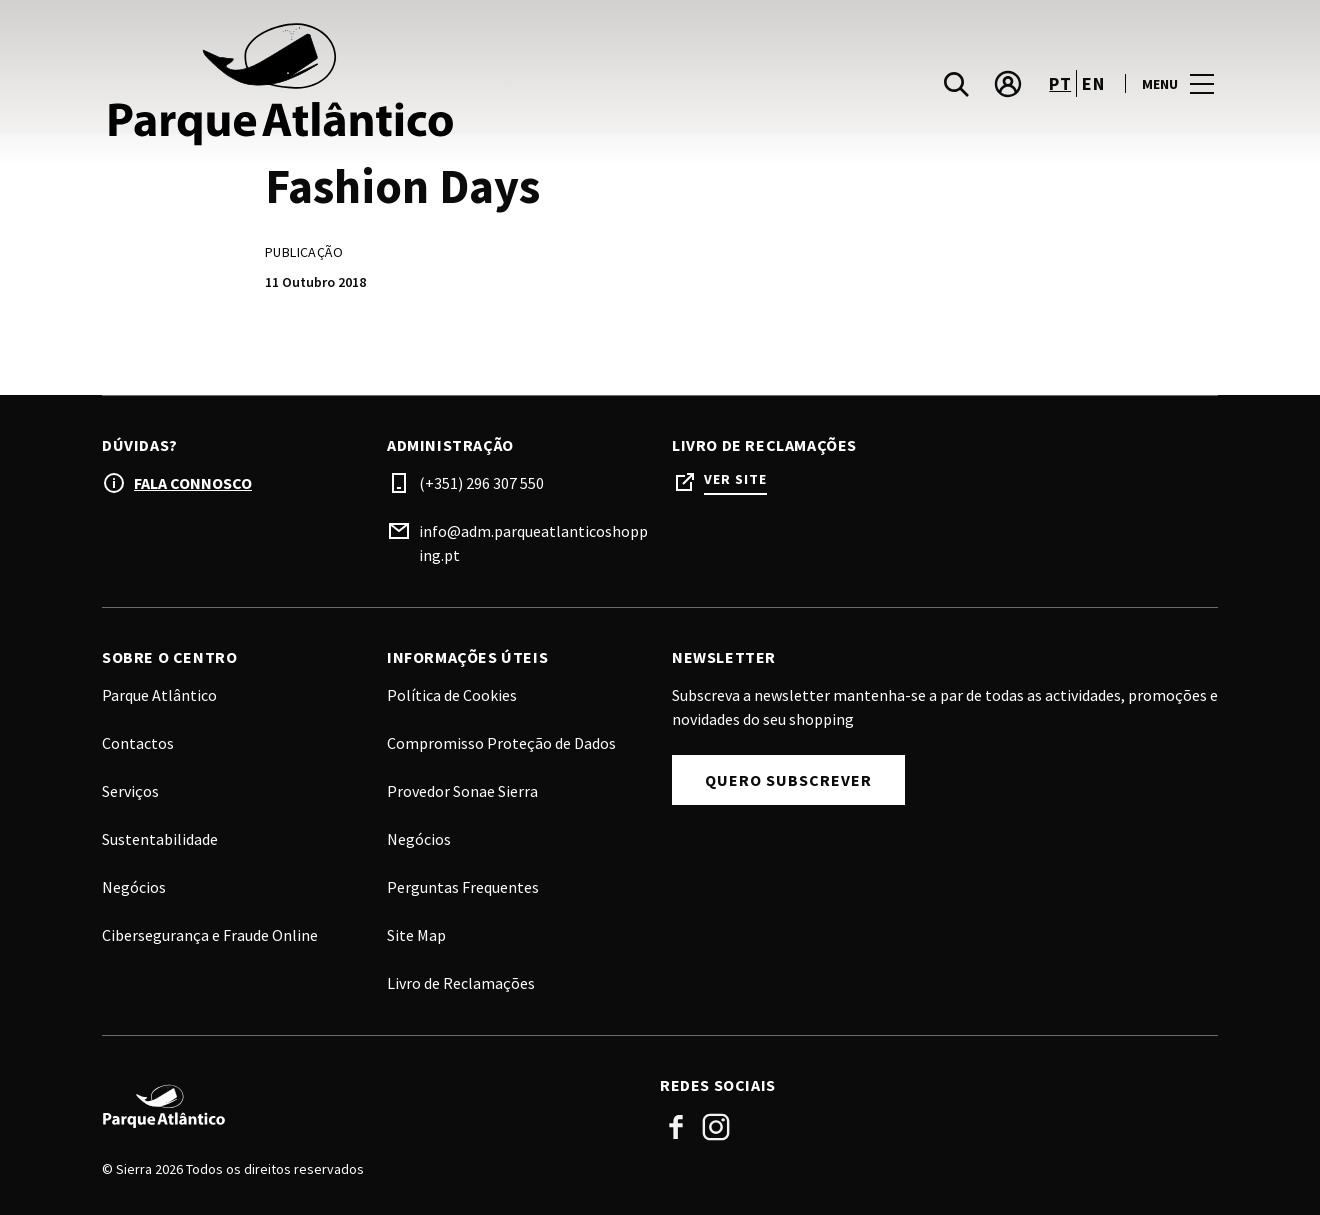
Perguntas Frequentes (463, 887)
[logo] (383, 83)
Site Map (416, 935)
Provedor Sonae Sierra (462, 791)
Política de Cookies (452, 695)
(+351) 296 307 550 (481, 483)
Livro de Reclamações (461, 983)
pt (1060, 83)
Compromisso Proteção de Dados (501, 743)
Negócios (134, 887)
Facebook (676, 1127)
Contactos (138, 743)
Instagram (716, 1127)
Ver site (735, 479)
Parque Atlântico (159, 695)
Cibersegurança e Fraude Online (210, 935)
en (1093, 83)
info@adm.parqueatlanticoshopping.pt (533, 543)
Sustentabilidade (160, 839)
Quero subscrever (788, 780)
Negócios (419, 839)
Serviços (130, 791)
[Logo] (369, 1106)
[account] (1008, 84)
